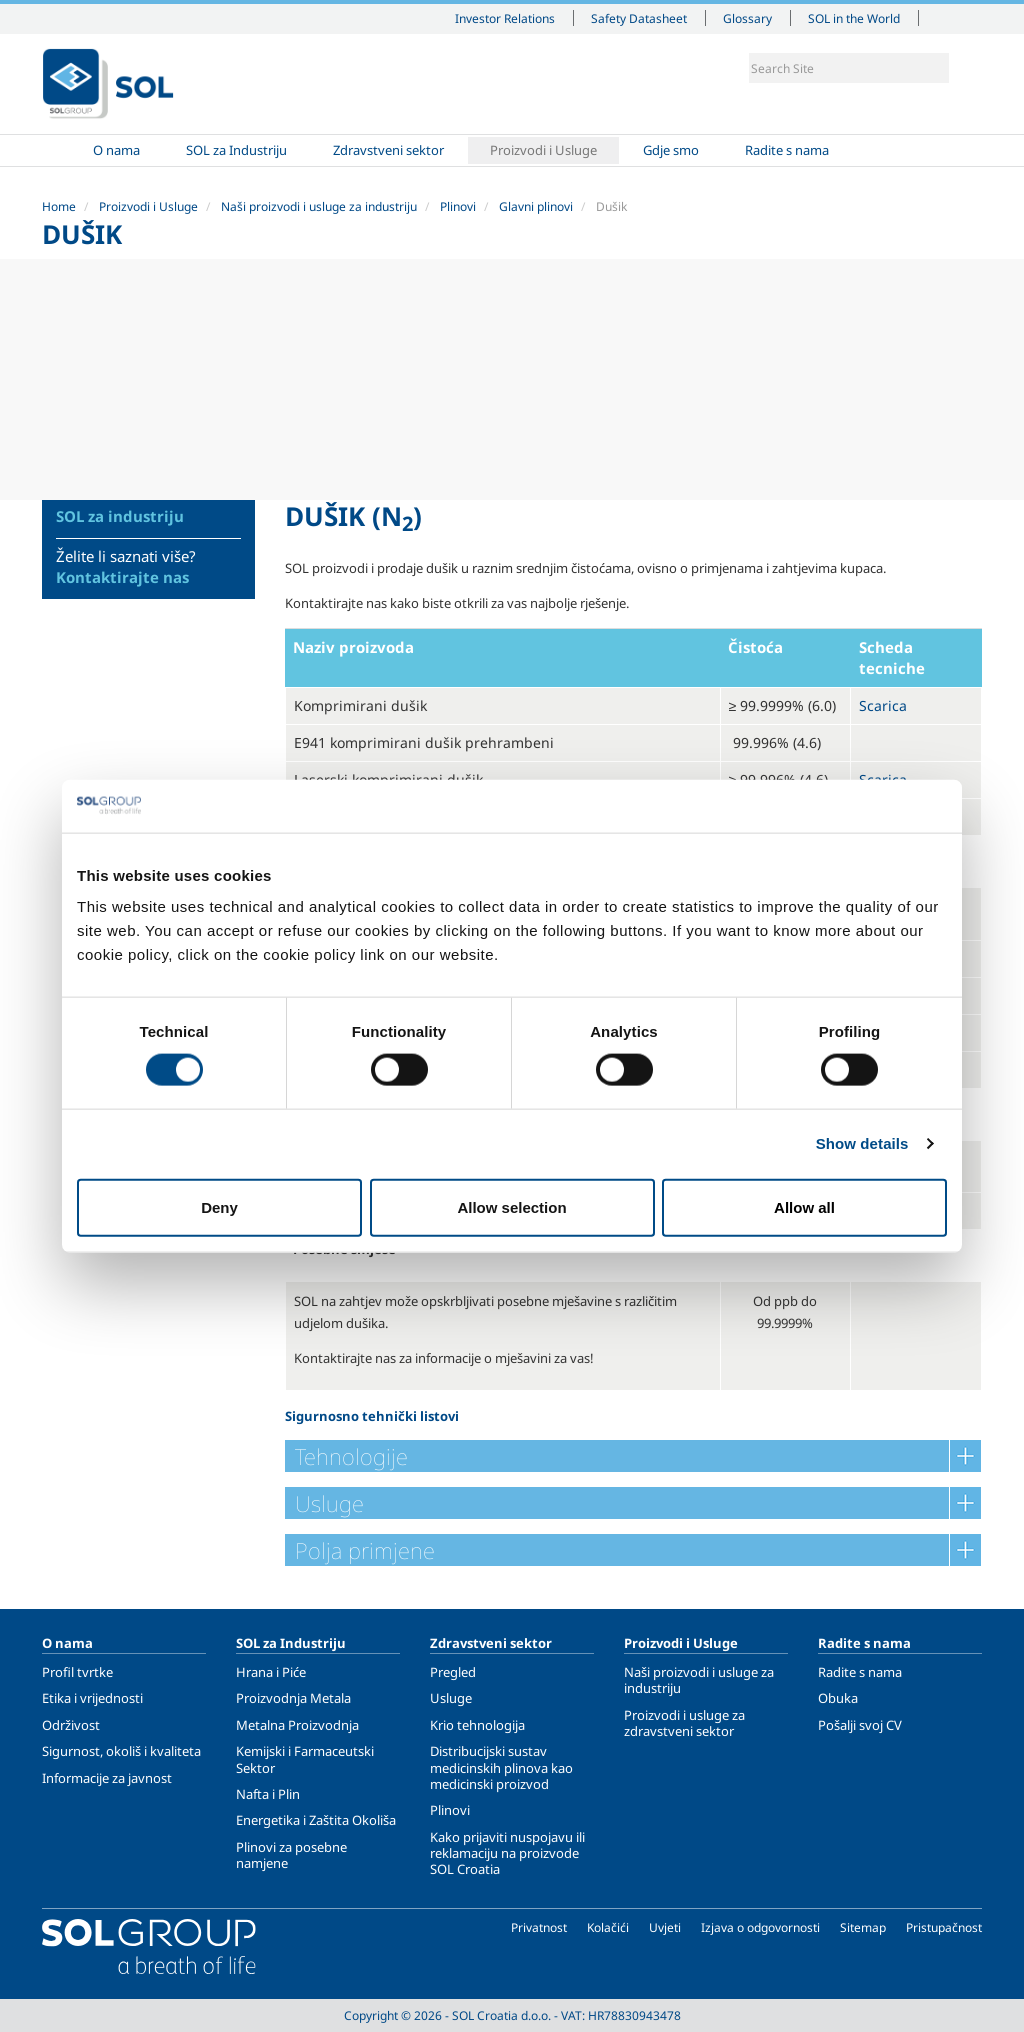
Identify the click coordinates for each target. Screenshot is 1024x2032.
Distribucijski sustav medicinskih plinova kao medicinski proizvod (501, 1767)
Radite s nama (787, 150)
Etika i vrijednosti (92, 1698)
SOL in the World (854, 18)
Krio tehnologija (477, 1725)
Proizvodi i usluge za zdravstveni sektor (684, 1723)
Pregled (453, 1672)
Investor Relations (505, 18)
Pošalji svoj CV (860, 1725)
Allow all (804, 1206)
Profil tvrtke (77, 1672)
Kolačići (608, 1927)
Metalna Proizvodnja (297, 1725)
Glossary (747, 18)
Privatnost (539, 1927)
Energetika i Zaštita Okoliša (316, 1820)
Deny (219, 1206)
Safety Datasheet (639, 18)
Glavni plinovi (536, 206)
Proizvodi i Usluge (543, 150)
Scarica (883, 705)
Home (65, 150)
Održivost (71, 1725)
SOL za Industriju (236, 150)
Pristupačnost (944, 1927)
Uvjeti (665, 1927)
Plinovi (458, 206)
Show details (862, 1143)
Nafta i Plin (268, 1794)
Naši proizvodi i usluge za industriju (319, 206)
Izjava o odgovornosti (760, 1927)
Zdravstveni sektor (388, 150)
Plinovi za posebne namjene (291, 1855)
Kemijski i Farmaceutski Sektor (305, 1759)
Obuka (838, 1698)
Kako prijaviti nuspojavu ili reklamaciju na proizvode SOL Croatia (507, 1853)
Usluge (451, 1698)
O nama (116, 150)
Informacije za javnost (107, 1778)
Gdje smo (671, 150)
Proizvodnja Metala (293, 1698)
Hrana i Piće (271, 1672)
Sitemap (863, 1927)
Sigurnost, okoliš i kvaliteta (121, 1751)
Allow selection (511, 1206)
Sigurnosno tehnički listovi (372, 1416)
